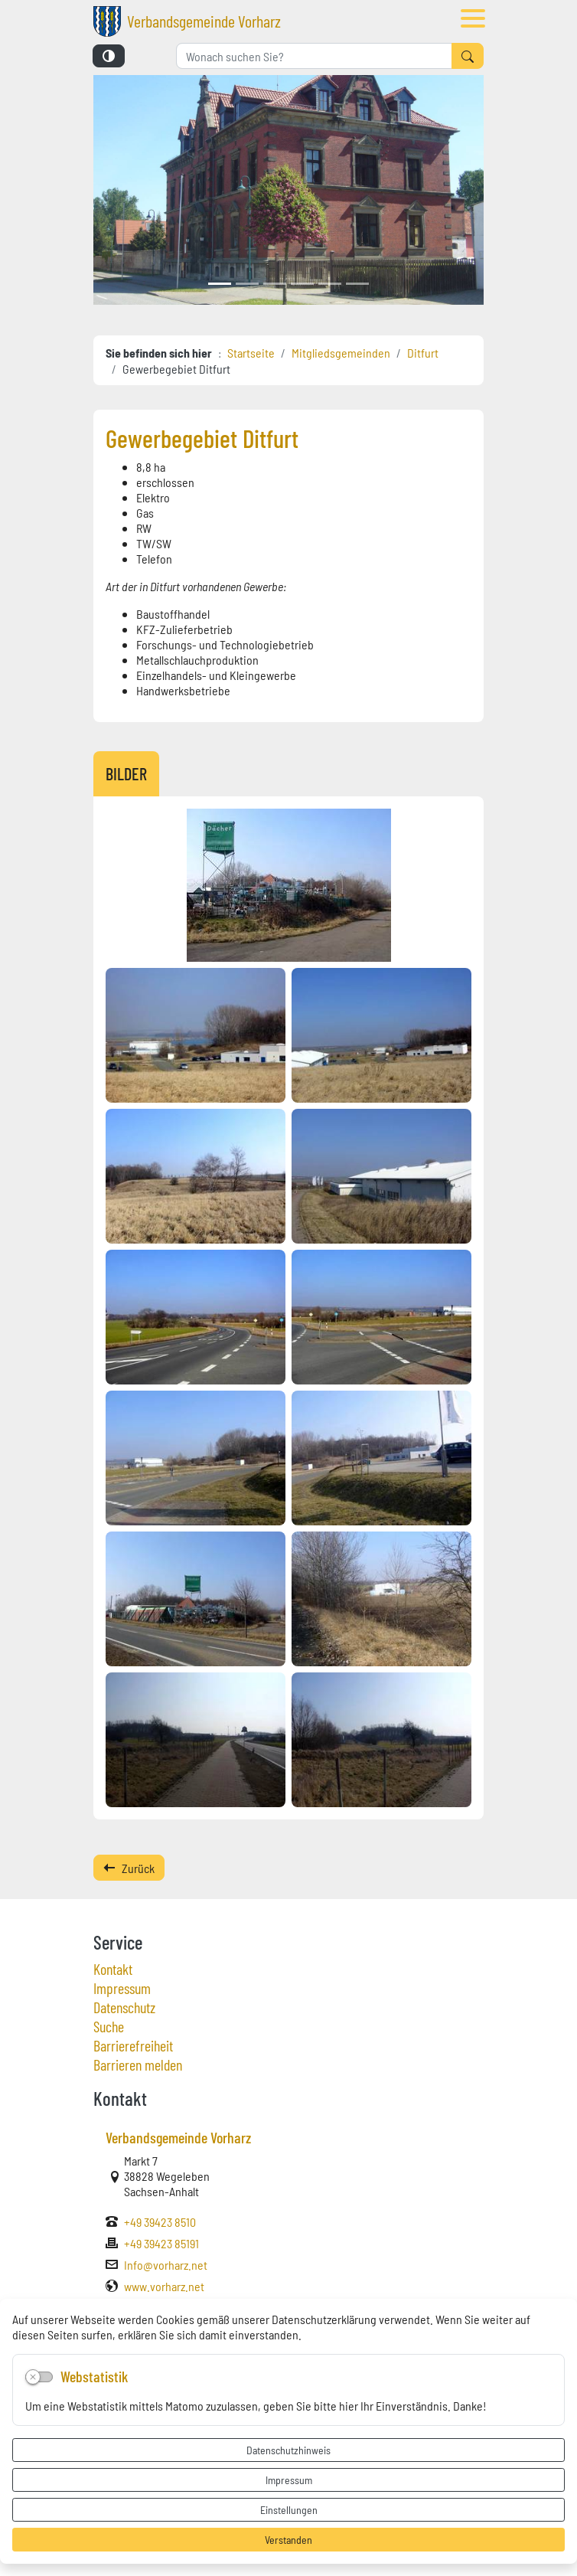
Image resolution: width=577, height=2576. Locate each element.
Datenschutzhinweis (288, 2450)
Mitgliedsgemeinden (341, 352)
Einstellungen (289, 2509)
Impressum (289, 2479)
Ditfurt (422, 352)
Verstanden (288, 2539)
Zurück (129, 1867)
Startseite (251, 352)
